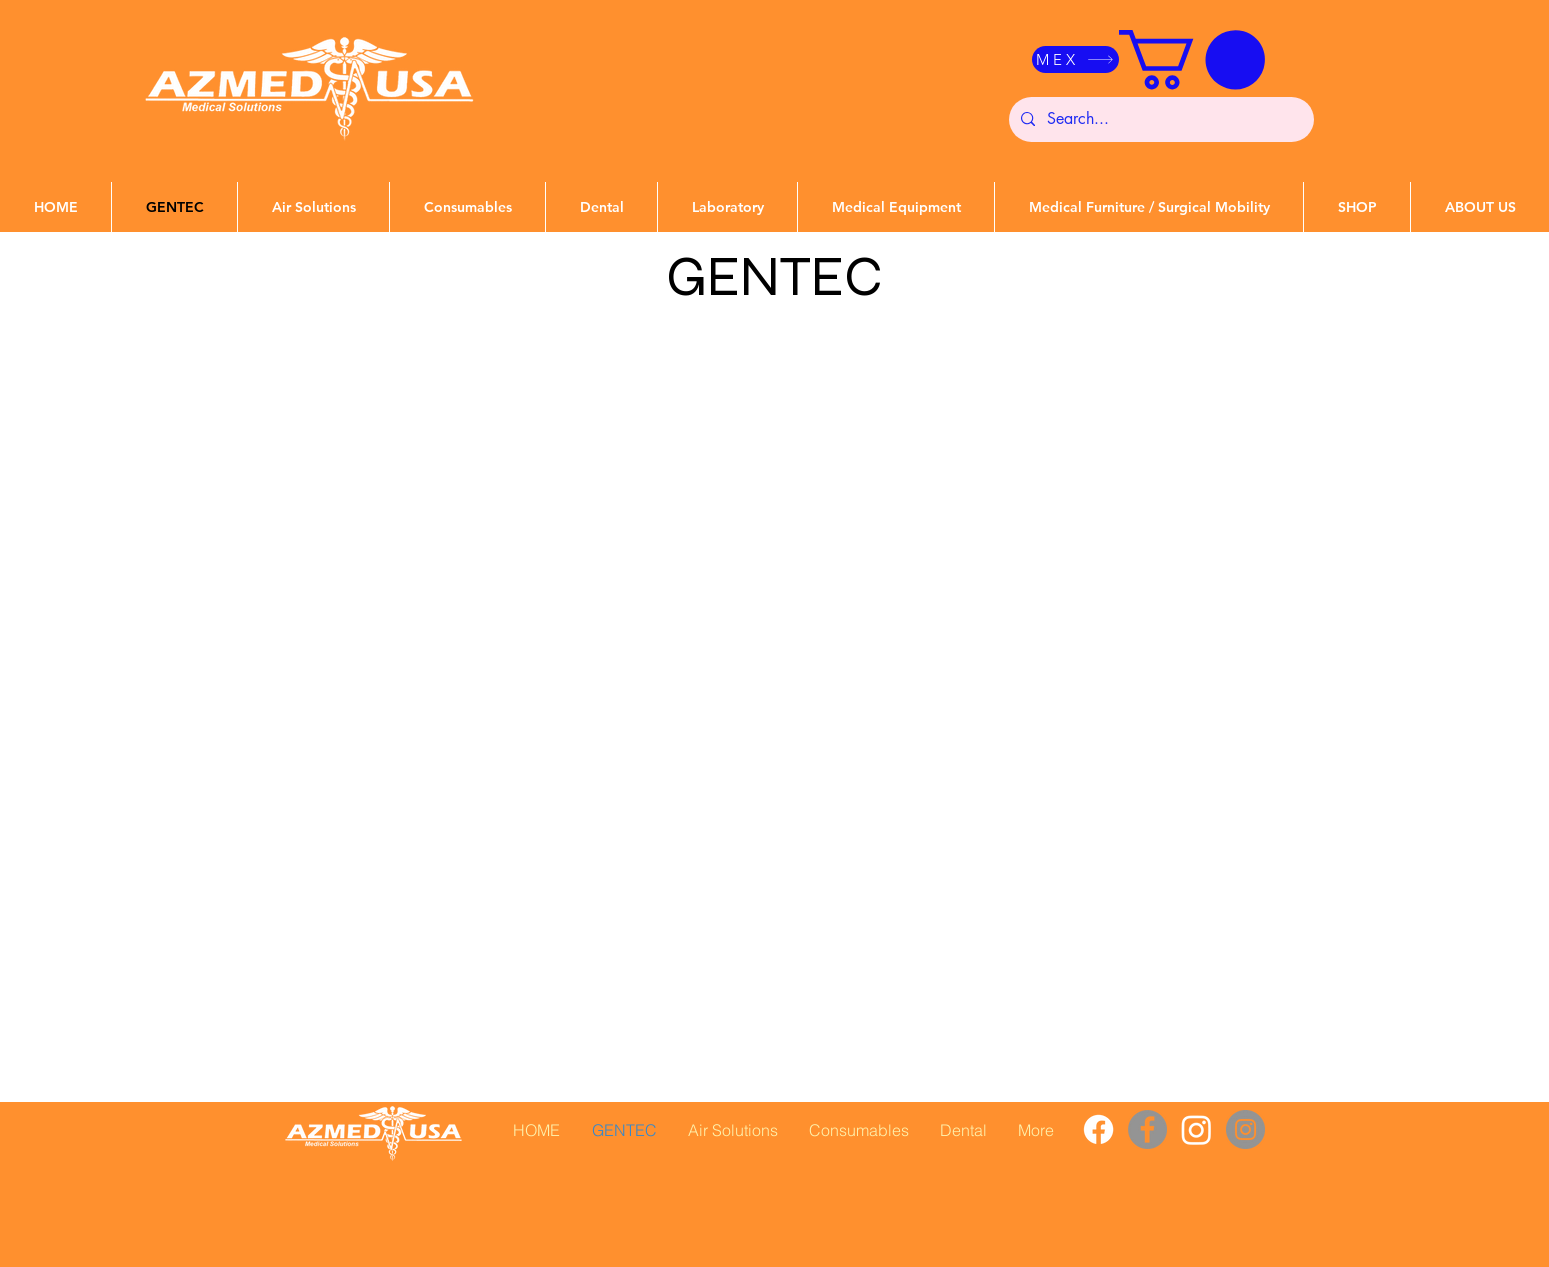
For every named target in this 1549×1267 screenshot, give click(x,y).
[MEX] (1075, 59)
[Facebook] (1098, 1129)
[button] (1192, 60)
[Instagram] (1196, 1129)
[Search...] (1159, 119)
